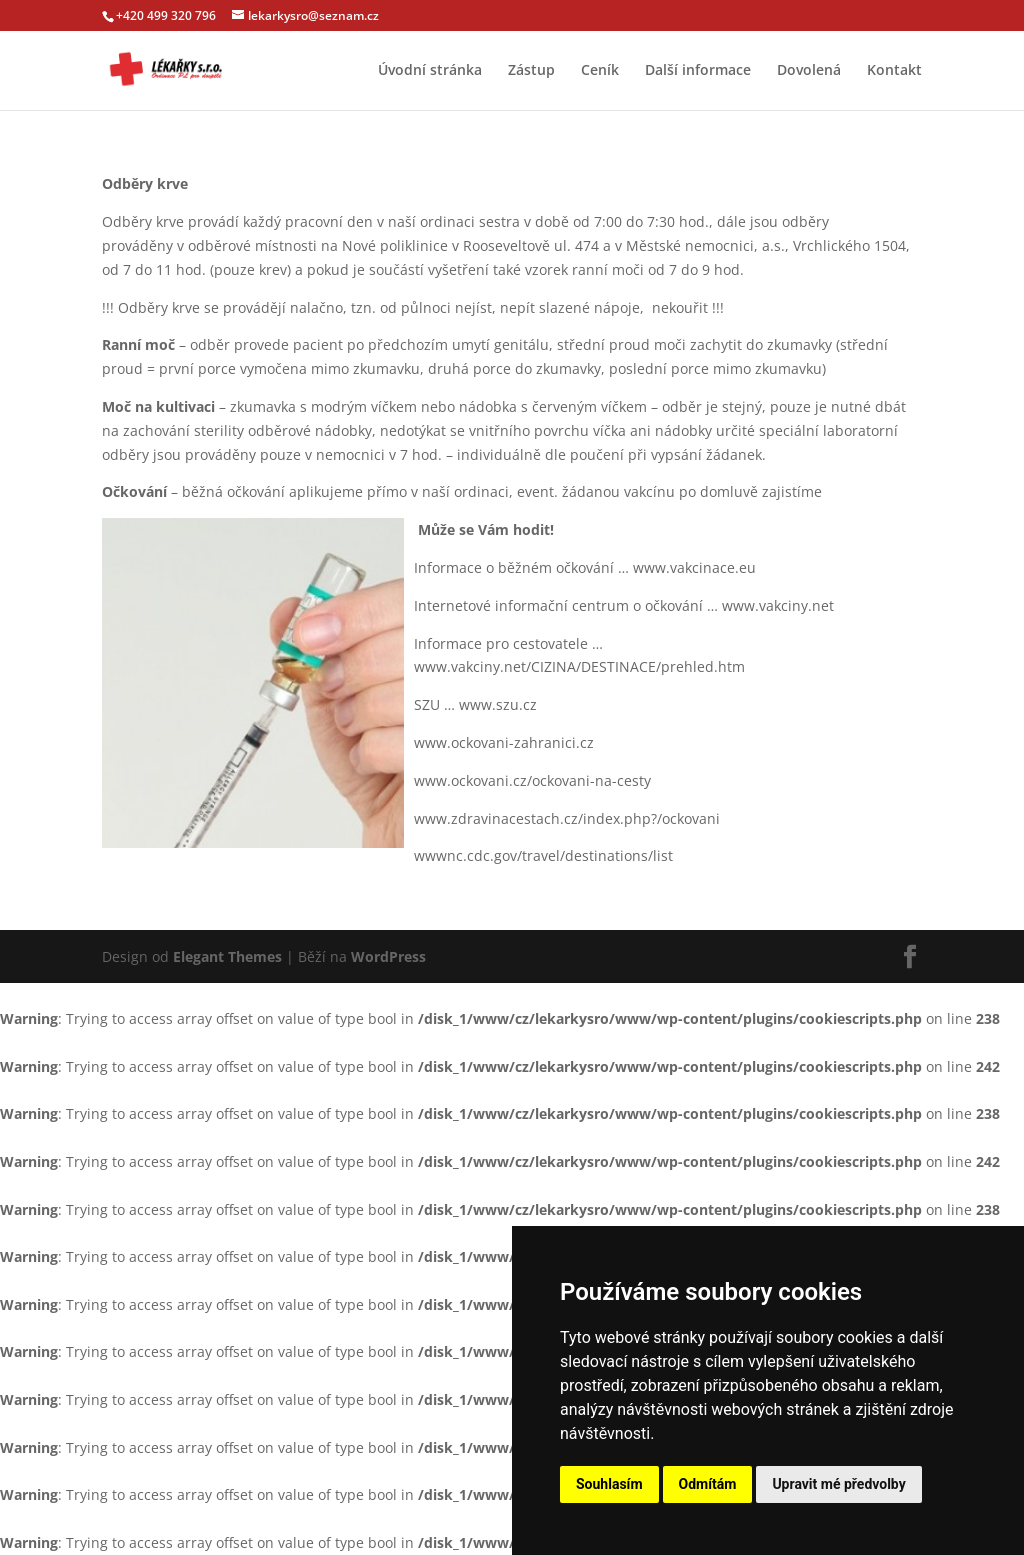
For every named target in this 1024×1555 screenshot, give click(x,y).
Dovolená (809, 71)
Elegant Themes (227, 956)
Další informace (698, 71)
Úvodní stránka (430, 71)
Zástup (531, 71)
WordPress (388, 956)
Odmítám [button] (708, 1484)
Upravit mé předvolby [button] (838, 1484)
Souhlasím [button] (609, 1484)
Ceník (600, 71)
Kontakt (894, 71)
